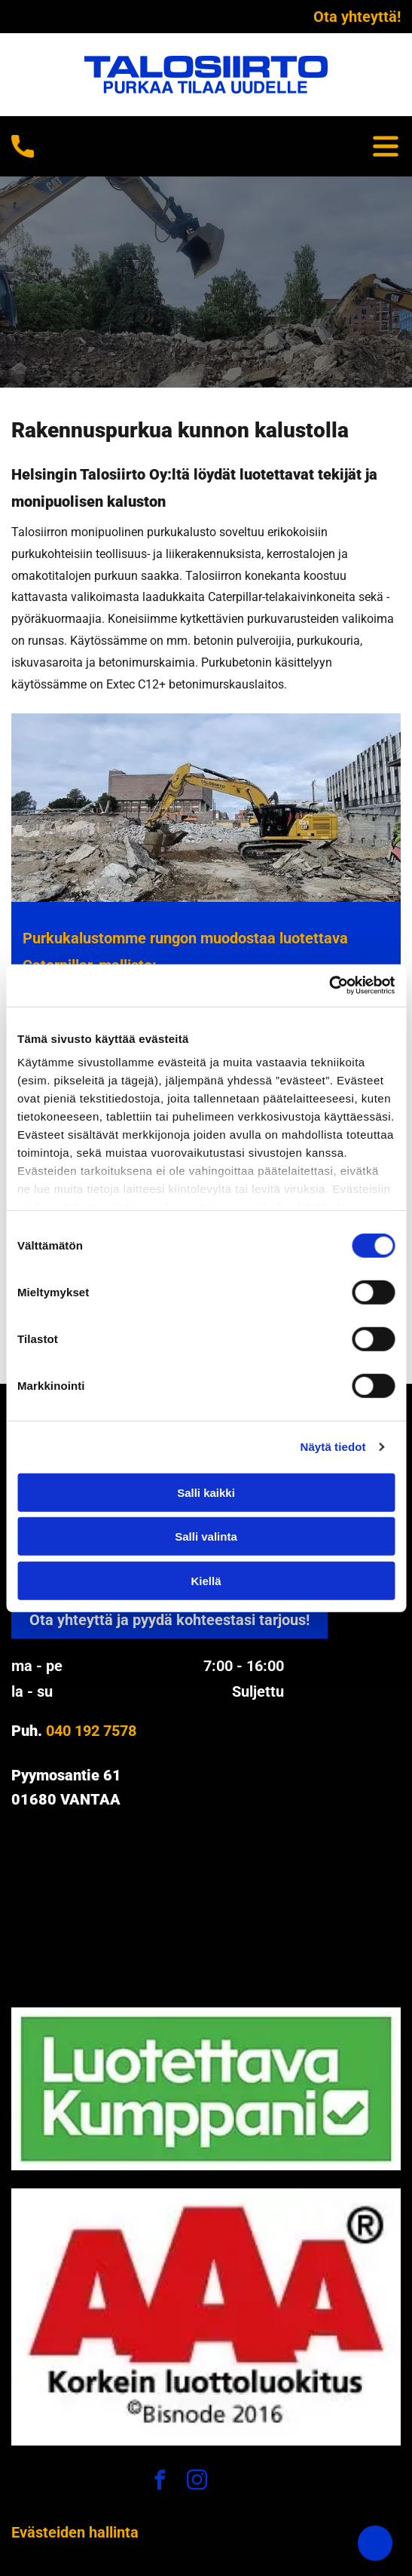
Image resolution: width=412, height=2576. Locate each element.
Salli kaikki (206, 1492)
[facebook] (160, 2482)
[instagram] (197, 2482)
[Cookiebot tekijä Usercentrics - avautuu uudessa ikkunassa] (329, 985)
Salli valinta (206, 1536)
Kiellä (206, 1580)
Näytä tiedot (333, 1446)
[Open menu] (386, 146)
